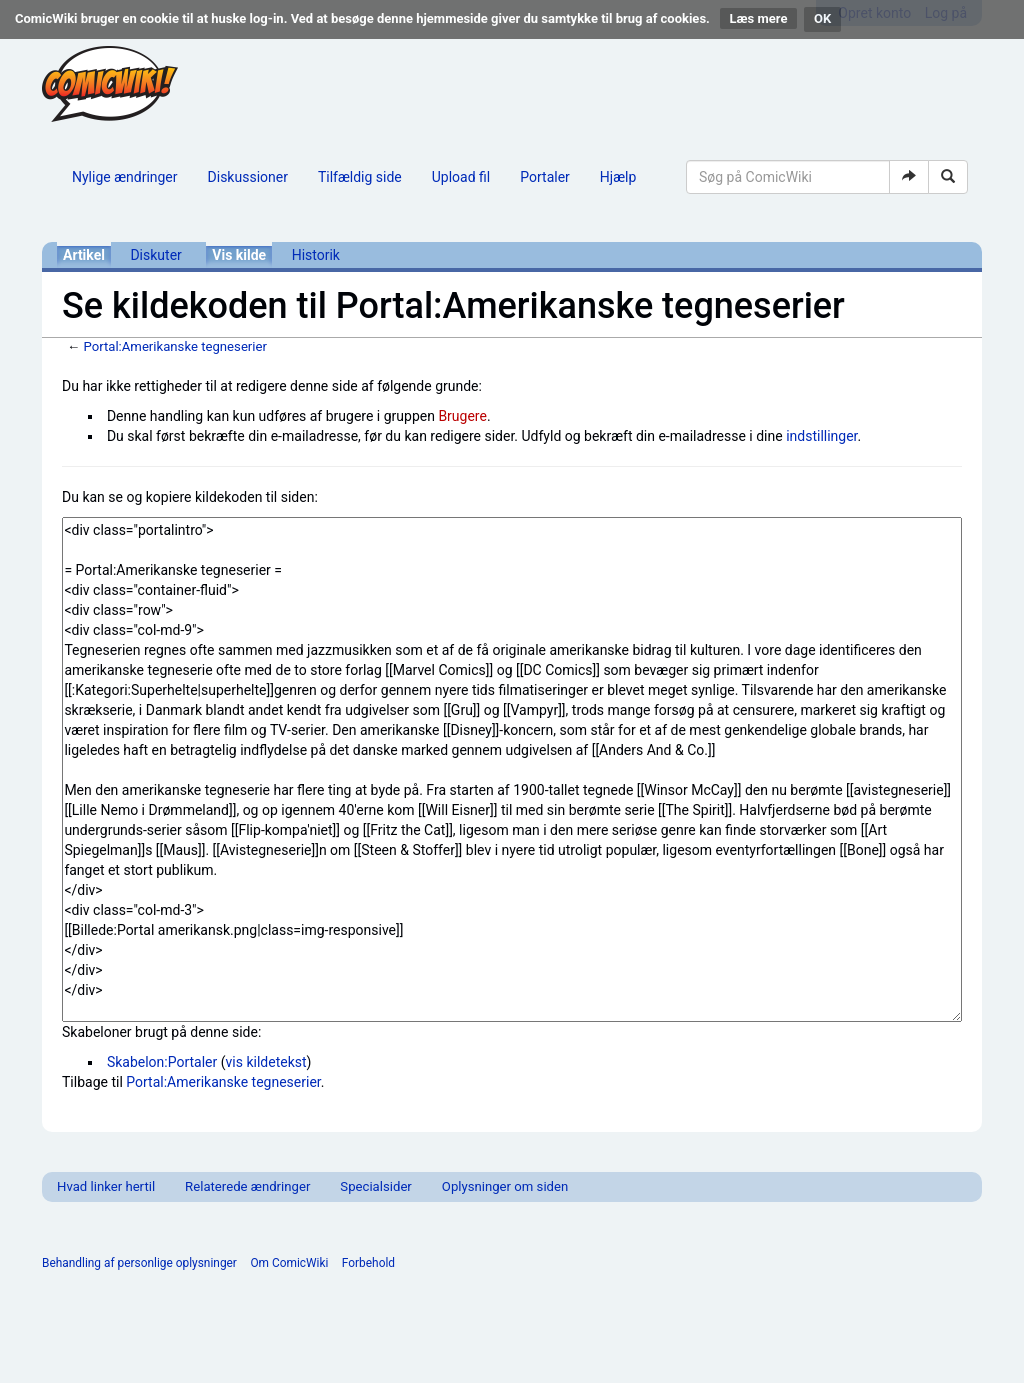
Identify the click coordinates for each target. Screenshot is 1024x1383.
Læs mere (759, 18)
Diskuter (155, 255)
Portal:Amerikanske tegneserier (175, 346)
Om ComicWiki (289, 1263)
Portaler (545, 177)
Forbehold (368, 1263)
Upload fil (461, 177)
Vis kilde (239, 255)
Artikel (84, 255)
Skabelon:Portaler (162, 1062)
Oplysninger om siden (505, 1186)
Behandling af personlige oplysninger (139, 1263)
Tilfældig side (360, 177)
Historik (316, 255)
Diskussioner (248, 177)
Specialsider (375, 1186)
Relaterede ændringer (247, 1186)
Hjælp (618, 177)
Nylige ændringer (125, 177)
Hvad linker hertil (106, 1186)
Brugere (462, 416)
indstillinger (821, 436)
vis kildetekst (266, 1062)
